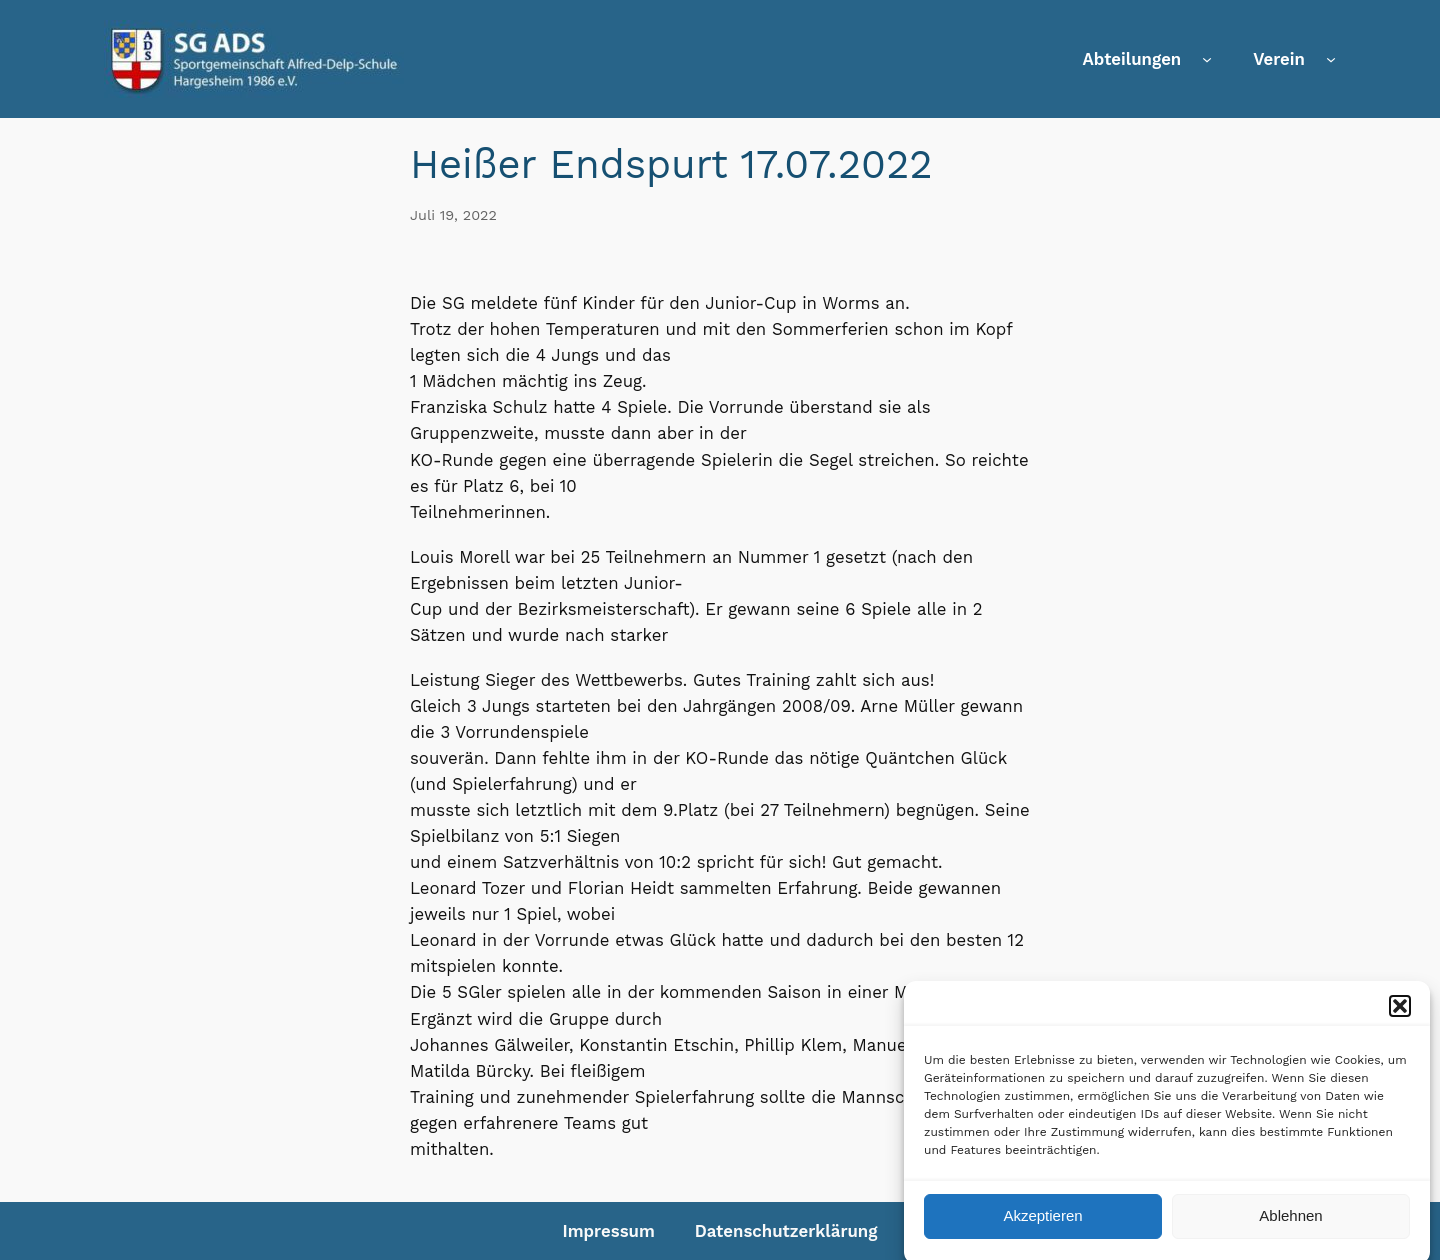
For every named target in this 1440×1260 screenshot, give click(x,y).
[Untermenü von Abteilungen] (1207, 59)
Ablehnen (1290, 1224)
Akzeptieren (1042, 1224)
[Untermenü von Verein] (1331, 59)
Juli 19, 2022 (453, 215)
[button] (1400, 1015)
